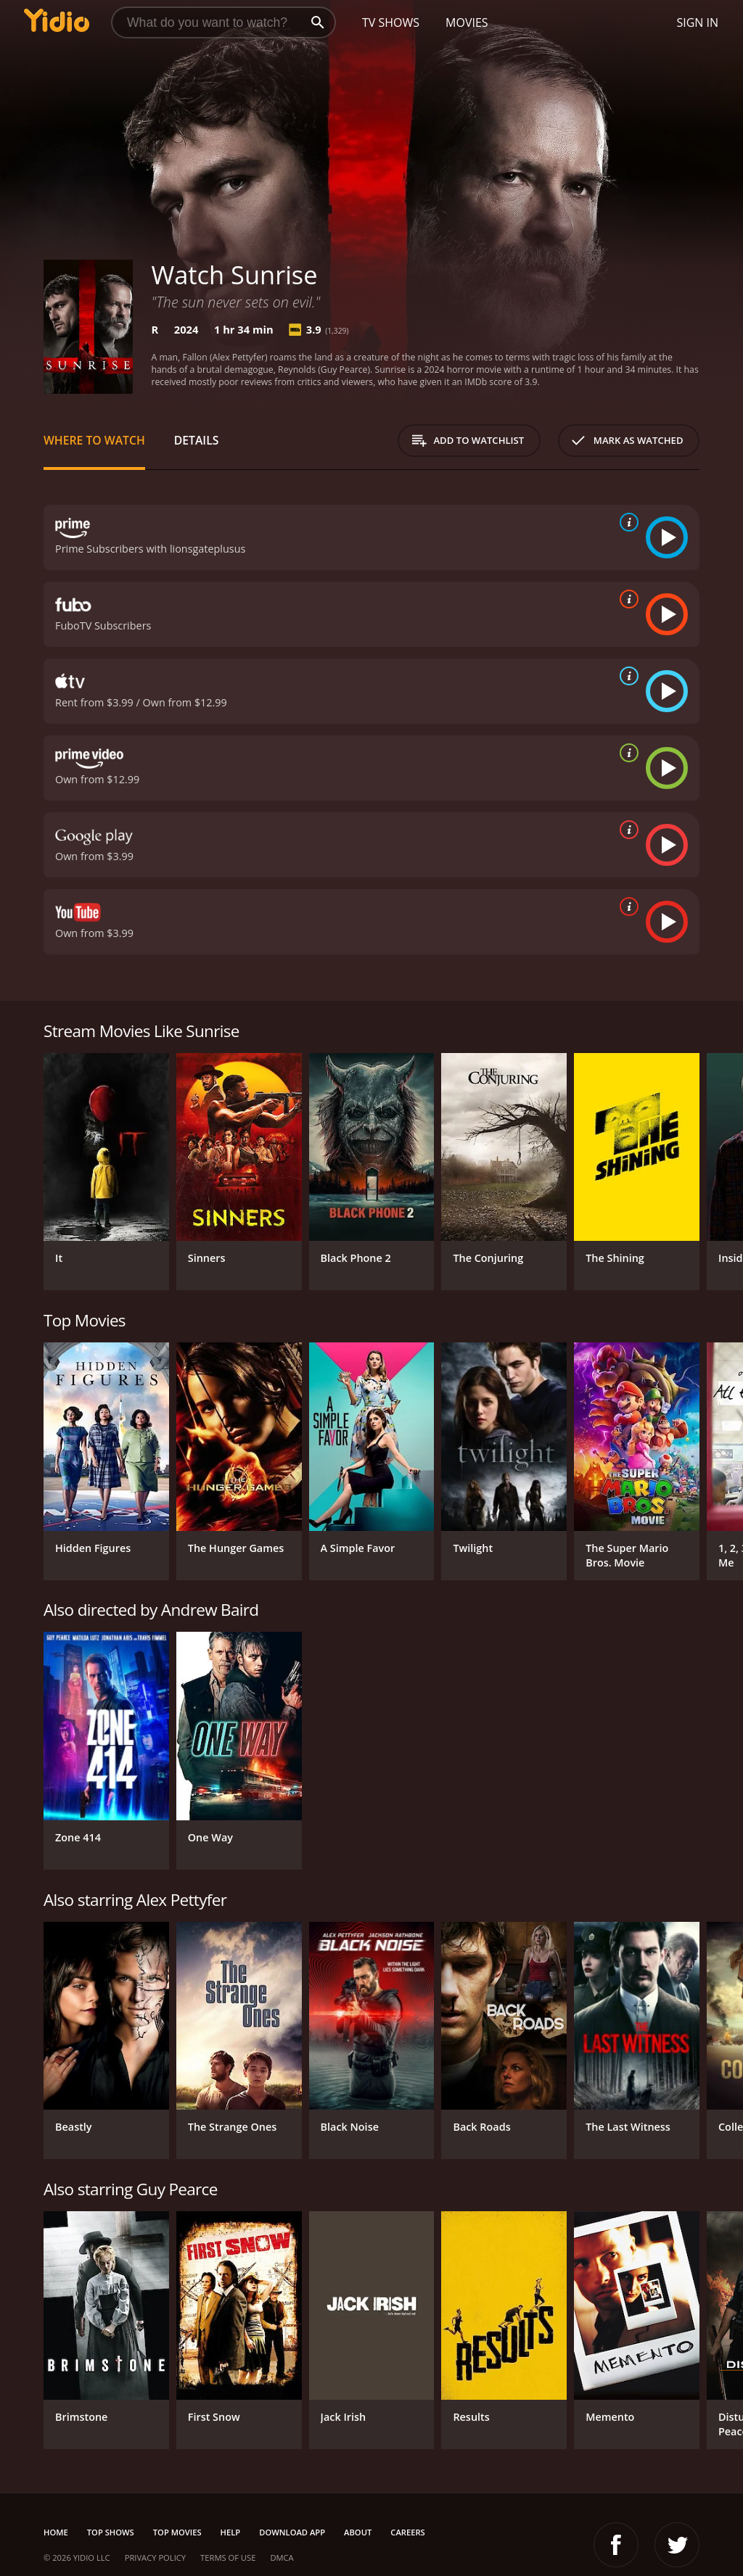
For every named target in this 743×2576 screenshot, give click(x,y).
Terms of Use (227, 2557)
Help (231, 2532)
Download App (292, 2532)
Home (56, 2532)
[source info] (626, 522)
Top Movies (177, 2532)
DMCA (281, 2557)
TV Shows (390, 22)
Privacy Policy (155, 2557)
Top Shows (110, 2532)
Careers (407, 2532)
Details (196, 440)
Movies (467, 22)
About (358, 2532)
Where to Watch (94, 440)
